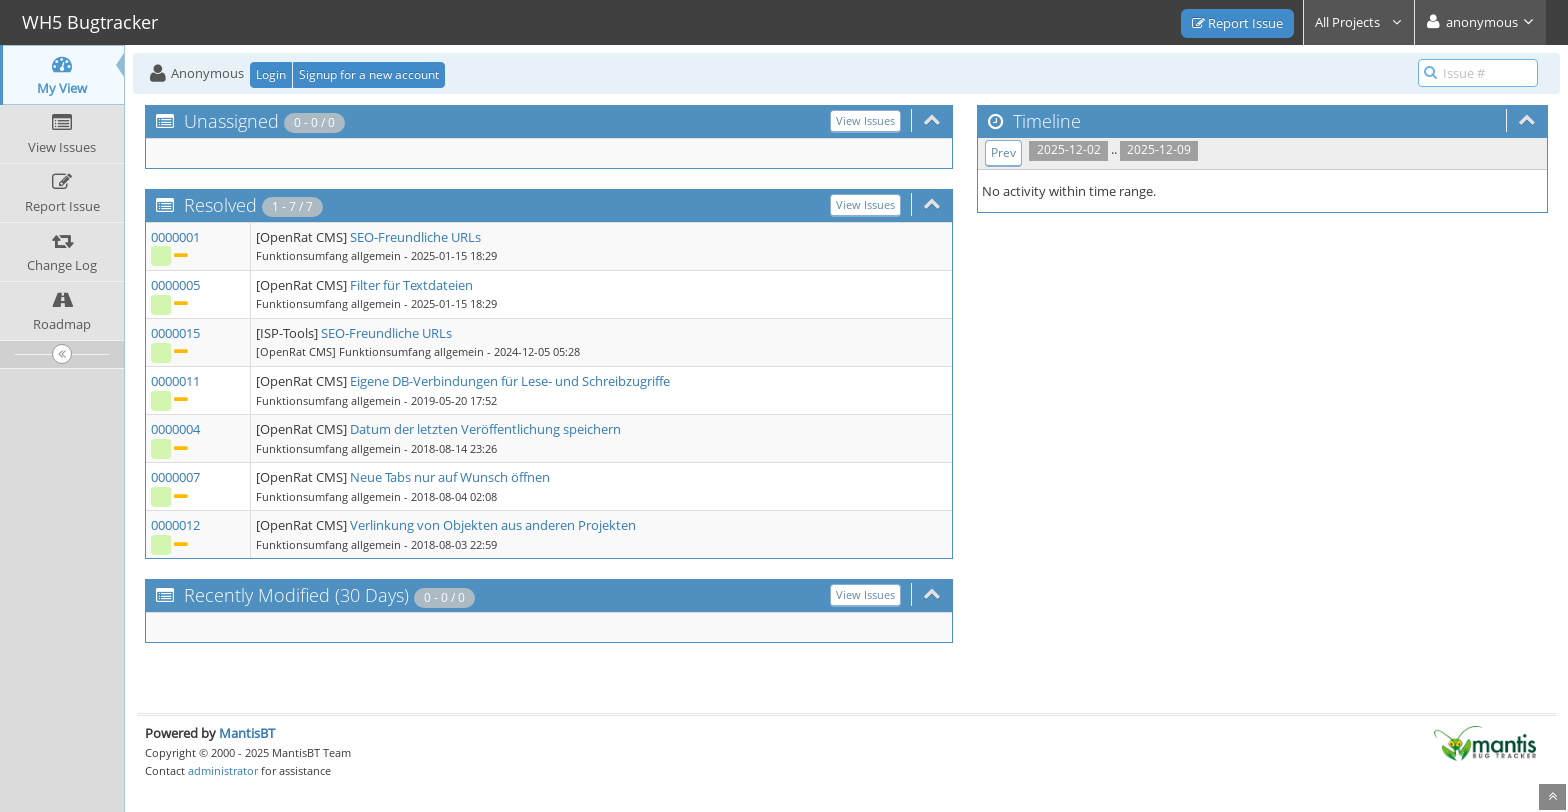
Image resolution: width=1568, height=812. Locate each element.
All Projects (1359, 22)
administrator (223, 770)
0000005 (175, 285)
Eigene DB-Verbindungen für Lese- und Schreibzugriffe (510, 381)
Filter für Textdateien (411, 285)
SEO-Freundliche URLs (415, 237)
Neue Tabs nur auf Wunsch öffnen (450, 477)
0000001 (175, 237)
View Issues (865, 120)
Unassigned (231, 121)
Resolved (220, 205)
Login (271, 74)
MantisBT (247, 733)
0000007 (175, 477)
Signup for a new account (369, 74)
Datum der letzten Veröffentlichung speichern (485, 429)
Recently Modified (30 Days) (296, 595)
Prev (1003, 152)
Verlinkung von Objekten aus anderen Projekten (493, 525)
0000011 (175, 381)
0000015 (175, 333)
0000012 (175, 525)
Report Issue (1237, 23)
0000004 (175, 429)
